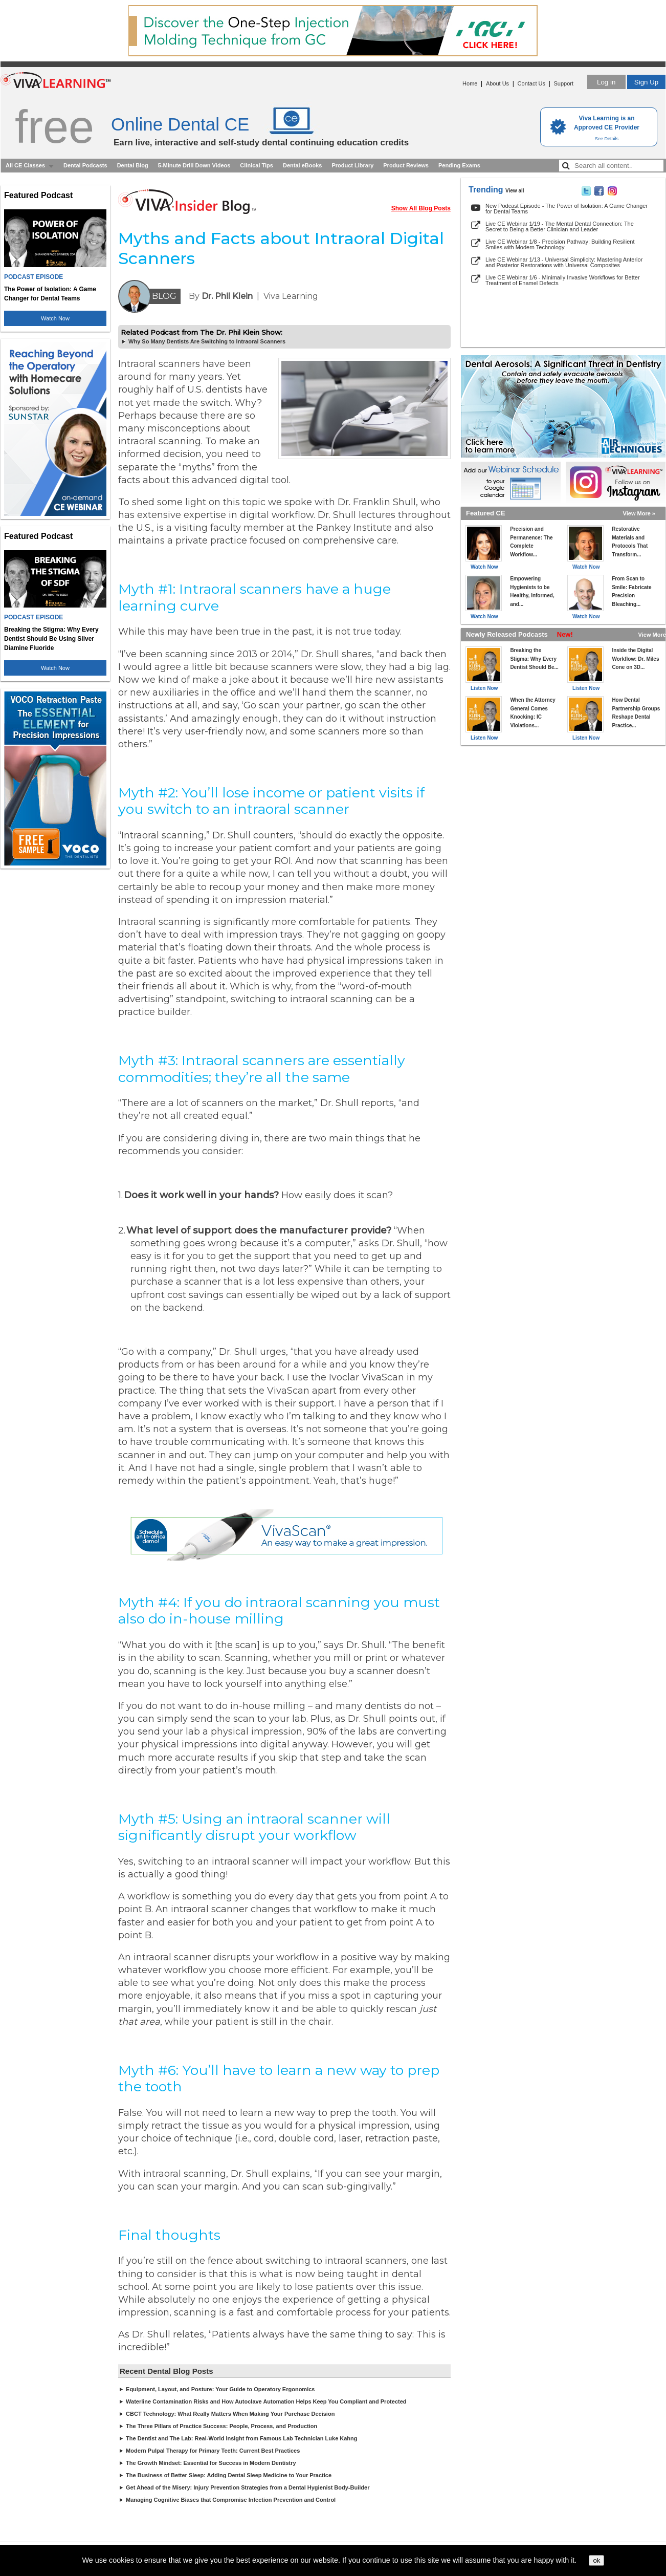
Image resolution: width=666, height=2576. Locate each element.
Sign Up (646, 82)
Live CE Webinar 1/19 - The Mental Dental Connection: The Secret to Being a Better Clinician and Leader (559, 226)
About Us (497, 83)
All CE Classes (25, 165)
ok (596, 2560)
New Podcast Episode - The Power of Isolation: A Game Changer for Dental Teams (566, 208)
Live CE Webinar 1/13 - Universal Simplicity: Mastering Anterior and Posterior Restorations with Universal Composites (563, 262)
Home (469, 83)
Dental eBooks (302, 165)
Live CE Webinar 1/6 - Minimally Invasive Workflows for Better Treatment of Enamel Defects (562, 280)
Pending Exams (459, 165)
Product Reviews (406, 165)
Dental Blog (132, 165)
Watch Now (55, 318)
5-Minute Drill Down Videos (194, 165)
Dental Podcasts (85, 165)
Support (563, 83)
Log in (606, 82)
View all (514, 190)
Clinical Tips (256, 165)
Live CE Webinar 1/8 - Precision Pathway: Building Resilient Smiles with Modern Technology (559, 244)
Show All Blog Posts (421, 208)
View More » (639, 513)
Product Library (352, 165)
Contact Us (531, 83)
